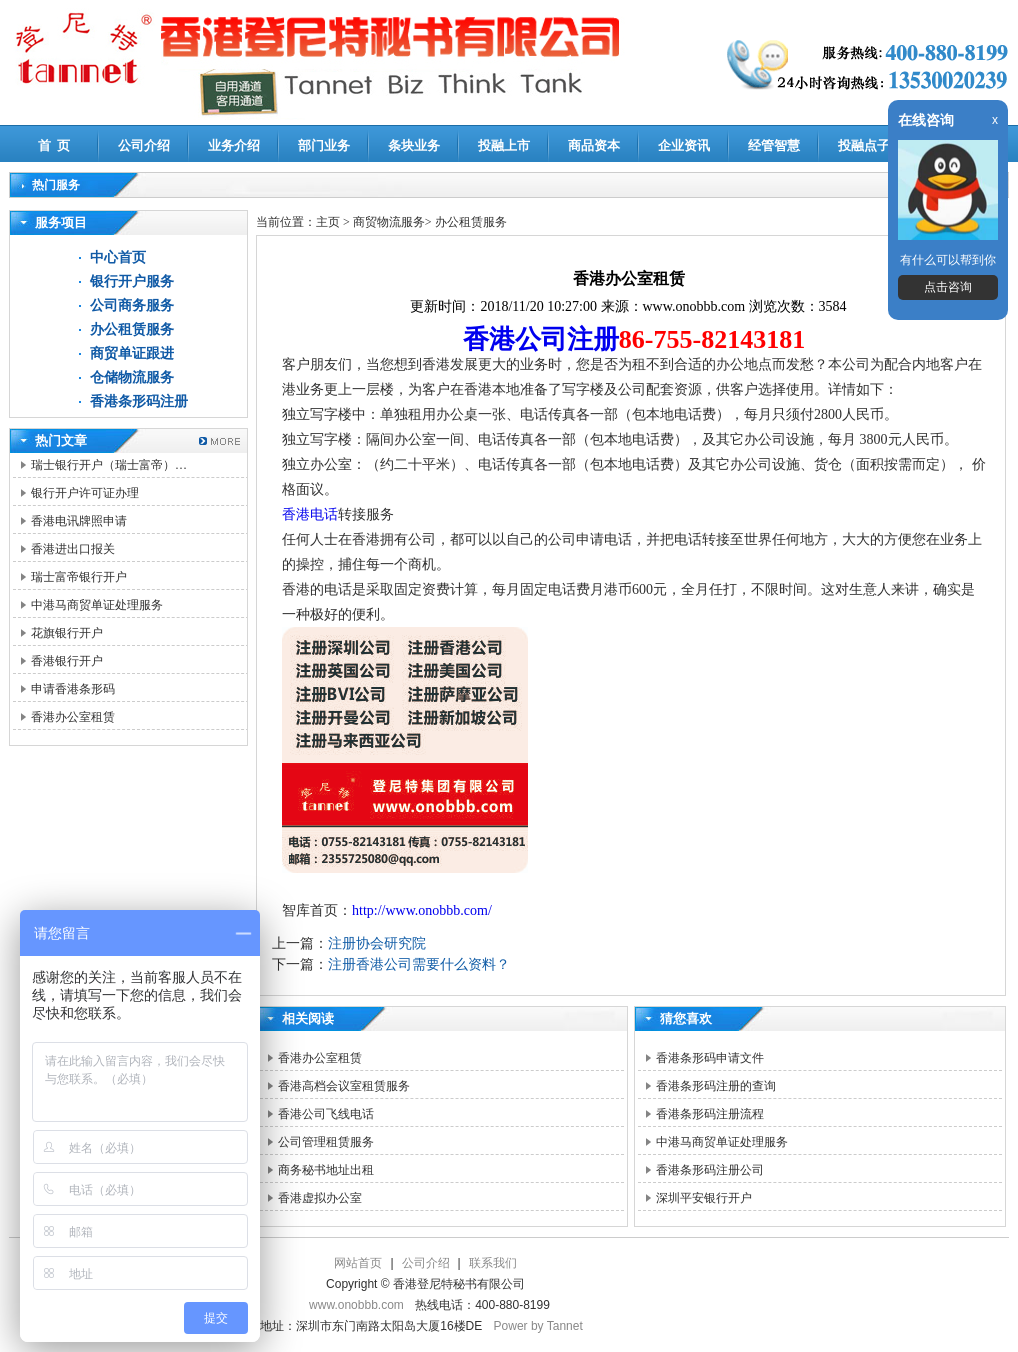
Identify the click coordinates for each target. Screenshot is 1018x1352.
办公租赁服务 (132, 329)
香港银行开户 (67, 661)
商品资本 (594, 145)
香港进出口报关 (73, 549)
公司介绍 (144, 145)
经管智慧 (774, 145)
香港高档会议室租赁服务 (344, 1086)
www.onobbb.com (356, 1305)
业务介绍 (234, 145)
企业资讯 (684, 145)
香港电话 (310, 514)
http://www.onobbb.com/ (422, 910)
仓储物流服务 (132, 377)
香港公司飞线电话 (326, 1114)
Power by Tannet (538, 1326)
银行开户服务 (132, 281)
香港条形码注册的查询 (716, 1086)
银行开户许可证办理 (85, 493)
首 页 (54, 145)
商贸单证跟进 (132, 353)
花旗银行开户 (67, 633)
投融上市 (504, 145)
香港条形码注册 (139, 401)
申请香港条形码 (73, 689)
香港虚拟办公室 (320, 1198)
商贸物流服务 (389, 222)
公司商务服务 (132, 305)
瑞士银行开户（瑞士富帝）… (109, 465)
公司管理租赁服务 (326, 1142)
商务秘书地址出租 (326, 1170)
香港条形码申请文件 (710, 1058)
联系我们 (493, 1263)
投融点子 (864, 145)
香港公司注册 (541, 339)
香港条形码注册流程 (710, 1114)
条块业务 (414, 145)
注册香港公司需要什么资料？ (419, 964)
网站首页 (358, 1263)
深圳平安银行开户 (704, 1198)
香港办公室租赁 (73, 717)
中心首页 (118, 257)
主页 (328, 222)
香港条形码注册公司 (710, 1170)
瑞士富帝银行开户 (79, 577)
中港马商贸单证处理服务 (97, 605)
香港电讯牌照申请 (79, 521)
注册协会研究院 (377, 943)
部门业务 (324, 145)
